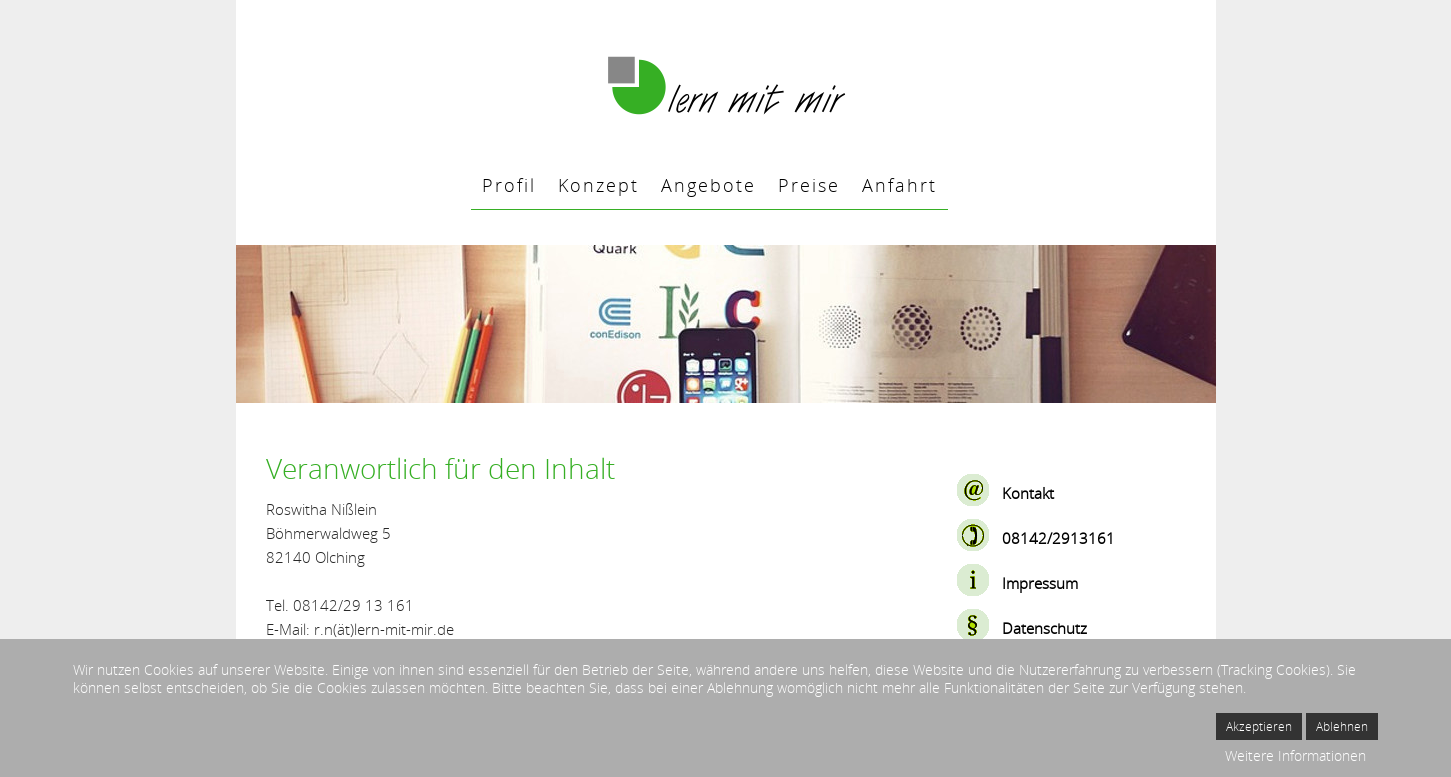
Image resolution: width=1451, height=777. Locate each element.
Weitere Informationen (1295, 755)
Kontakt (1028, 493)
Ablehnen (1342, 726)
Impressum (1040, 583)
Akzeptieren (1259, 726)
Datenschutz (1044, 628)
